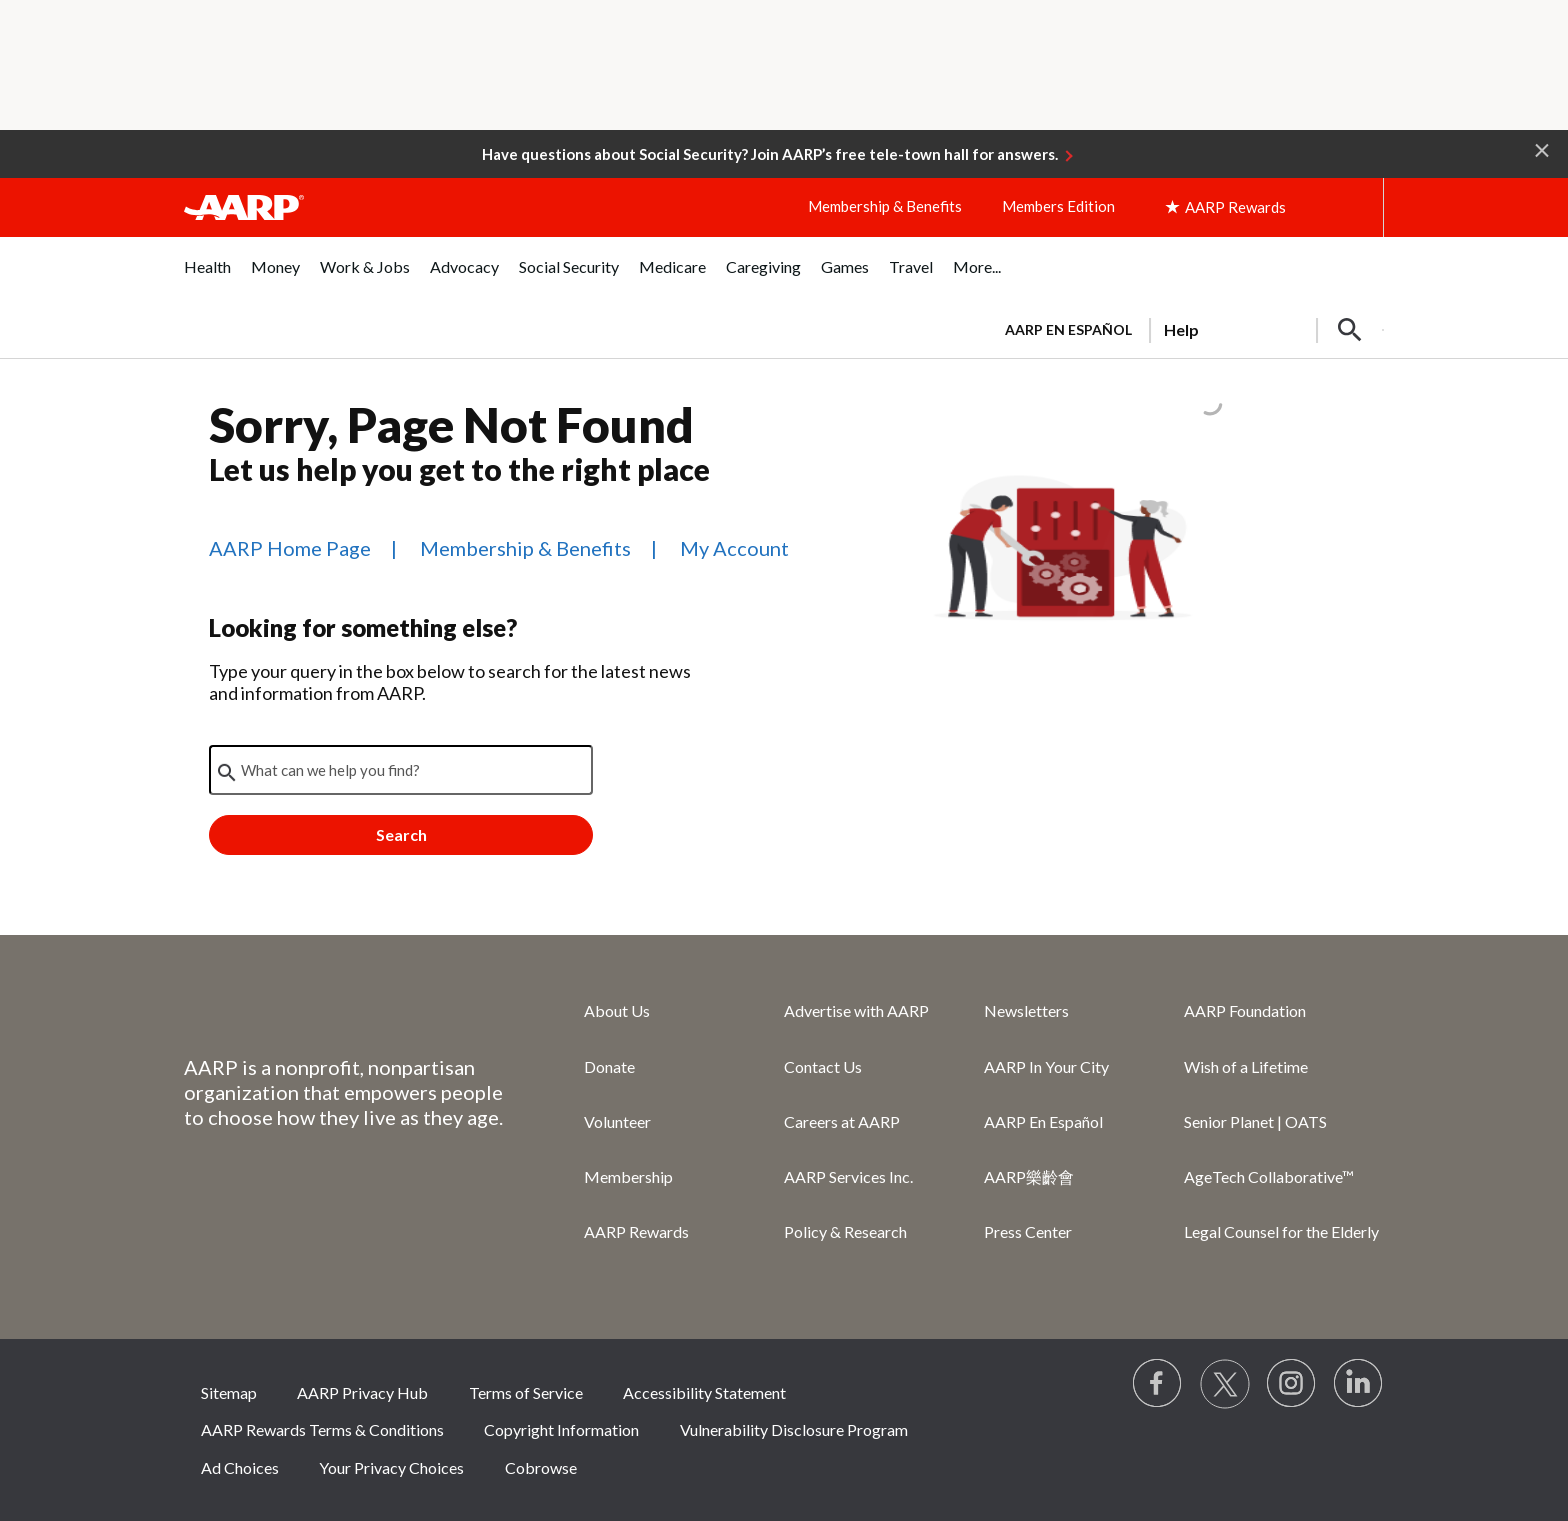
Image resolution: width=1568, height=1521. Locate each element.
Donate (609, 1066)
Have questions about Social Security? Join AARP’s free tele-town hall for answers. (770, 154)
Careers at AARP (842, 1121)
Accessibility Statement (704, 1392)
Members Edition (1058, 206)
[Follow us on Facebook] (1158, 1384)
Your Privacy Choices (391, 1467)
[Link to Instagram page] (1292, 1384)
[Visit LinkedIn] (1359, 1384)
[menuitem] (207, 277)
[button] (1542, 149)
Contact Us (823, 1066)
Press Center (1028, 1231)
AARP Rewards (636, 1231)
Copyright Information (561, 1429)
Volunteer (617, 1121)
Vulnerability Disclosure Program (794, 1429)
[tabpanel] (1185, 328)
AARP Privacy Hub (362, 1392)
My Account (734, 548)
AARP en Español (1068, 329)
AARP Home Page (290, 548)
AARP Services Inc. (848, 1176)
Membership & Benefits (885, 206)
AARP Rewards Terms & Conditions (322, 1429)
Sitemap (229, 1392)
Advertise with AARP (856, 1010)
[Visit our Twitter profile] (1225, 1384)
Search (401, 834)
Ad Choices (240, 1467)
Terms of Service (526, 1392)
